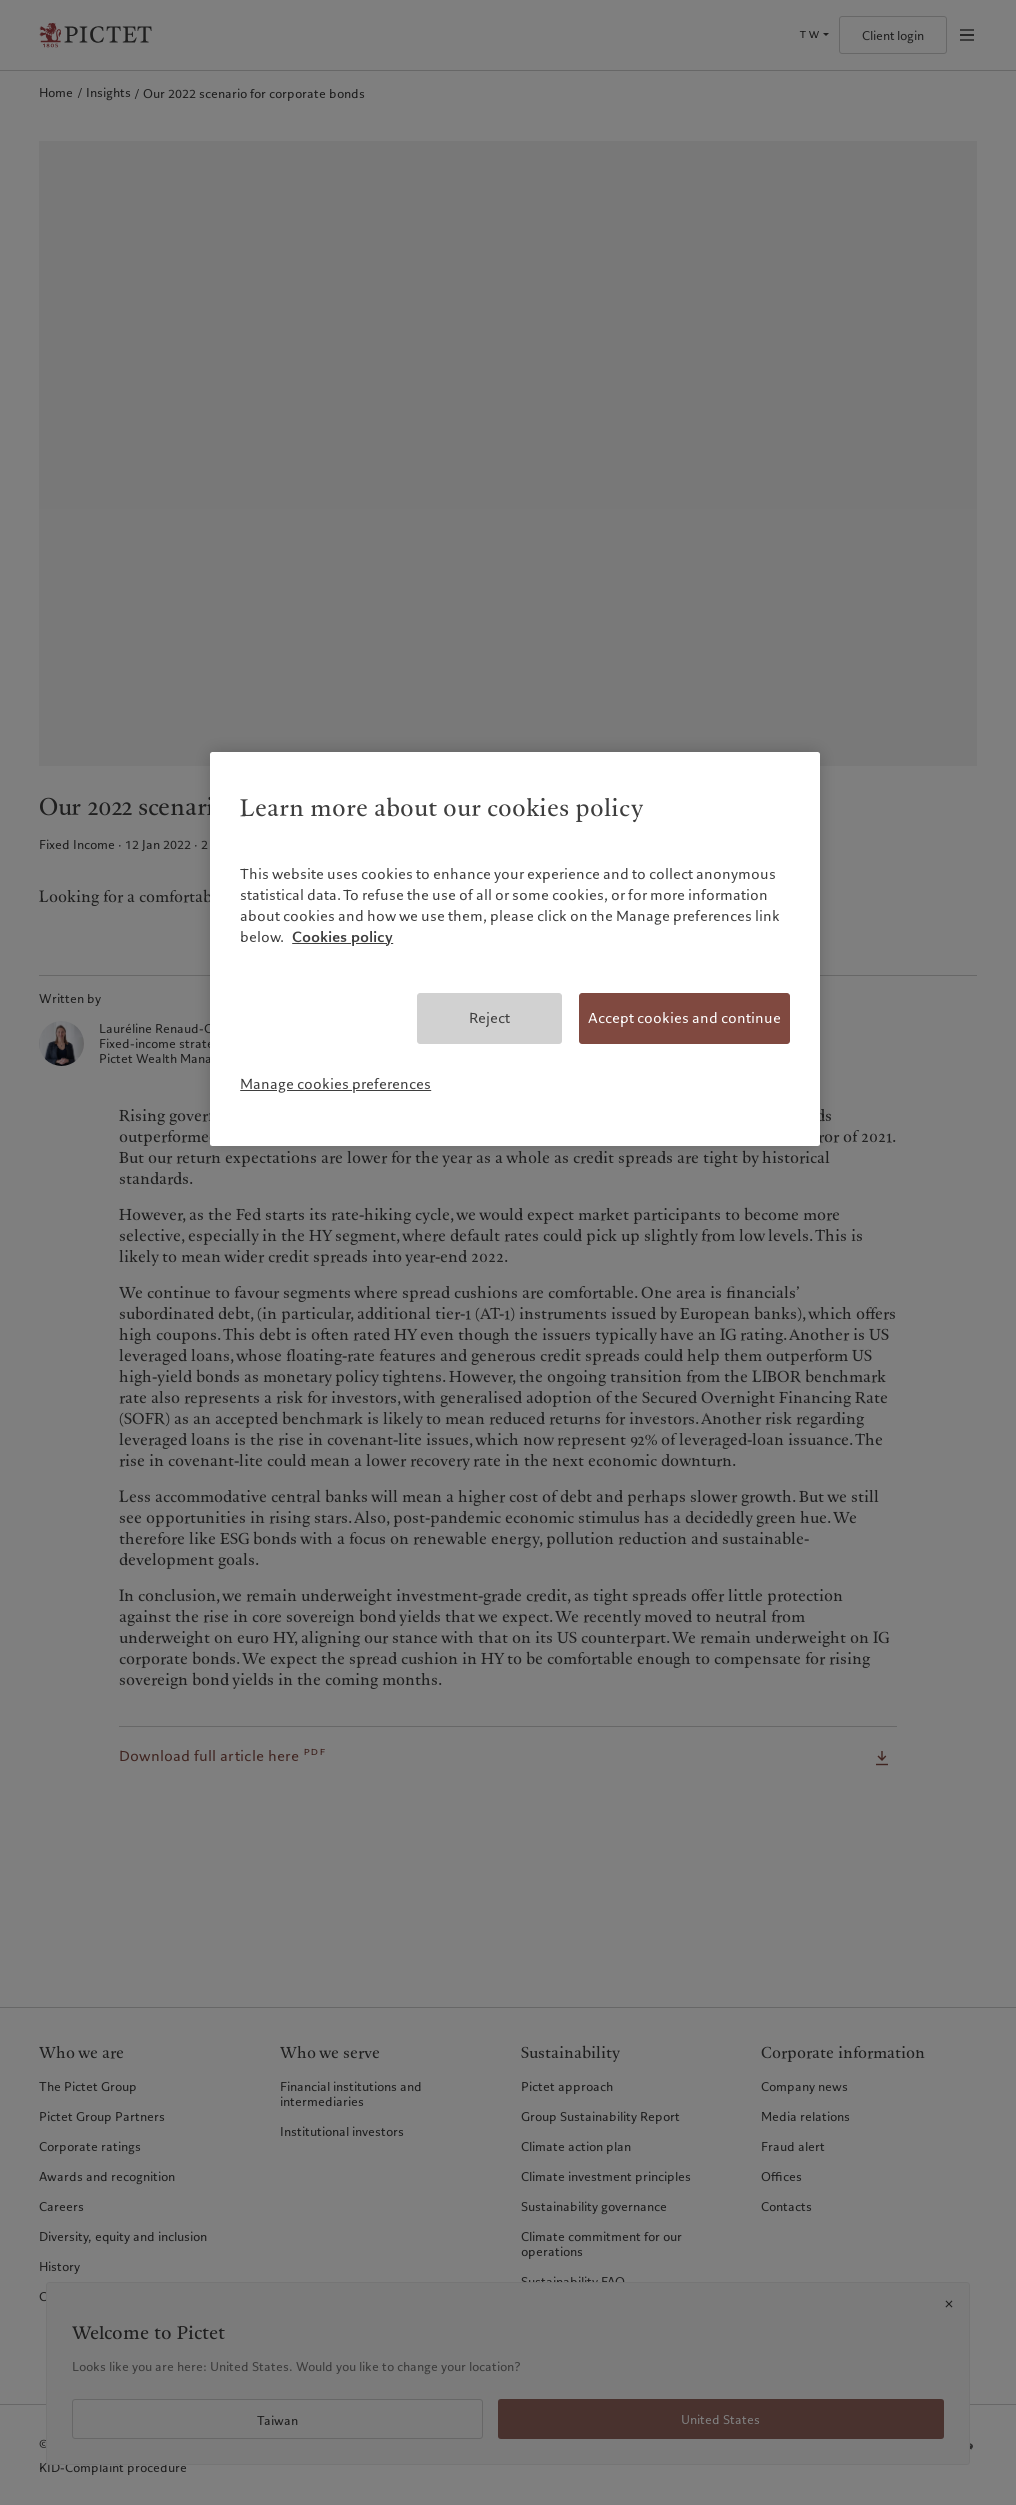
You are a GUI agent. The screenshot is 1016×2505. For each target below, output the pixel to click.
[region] (515, 949)
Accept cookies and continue (684, 1018)
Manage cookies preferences (335, 1084)
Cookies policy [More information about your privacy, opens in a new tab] (342, 937)
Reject (489, 1018)
